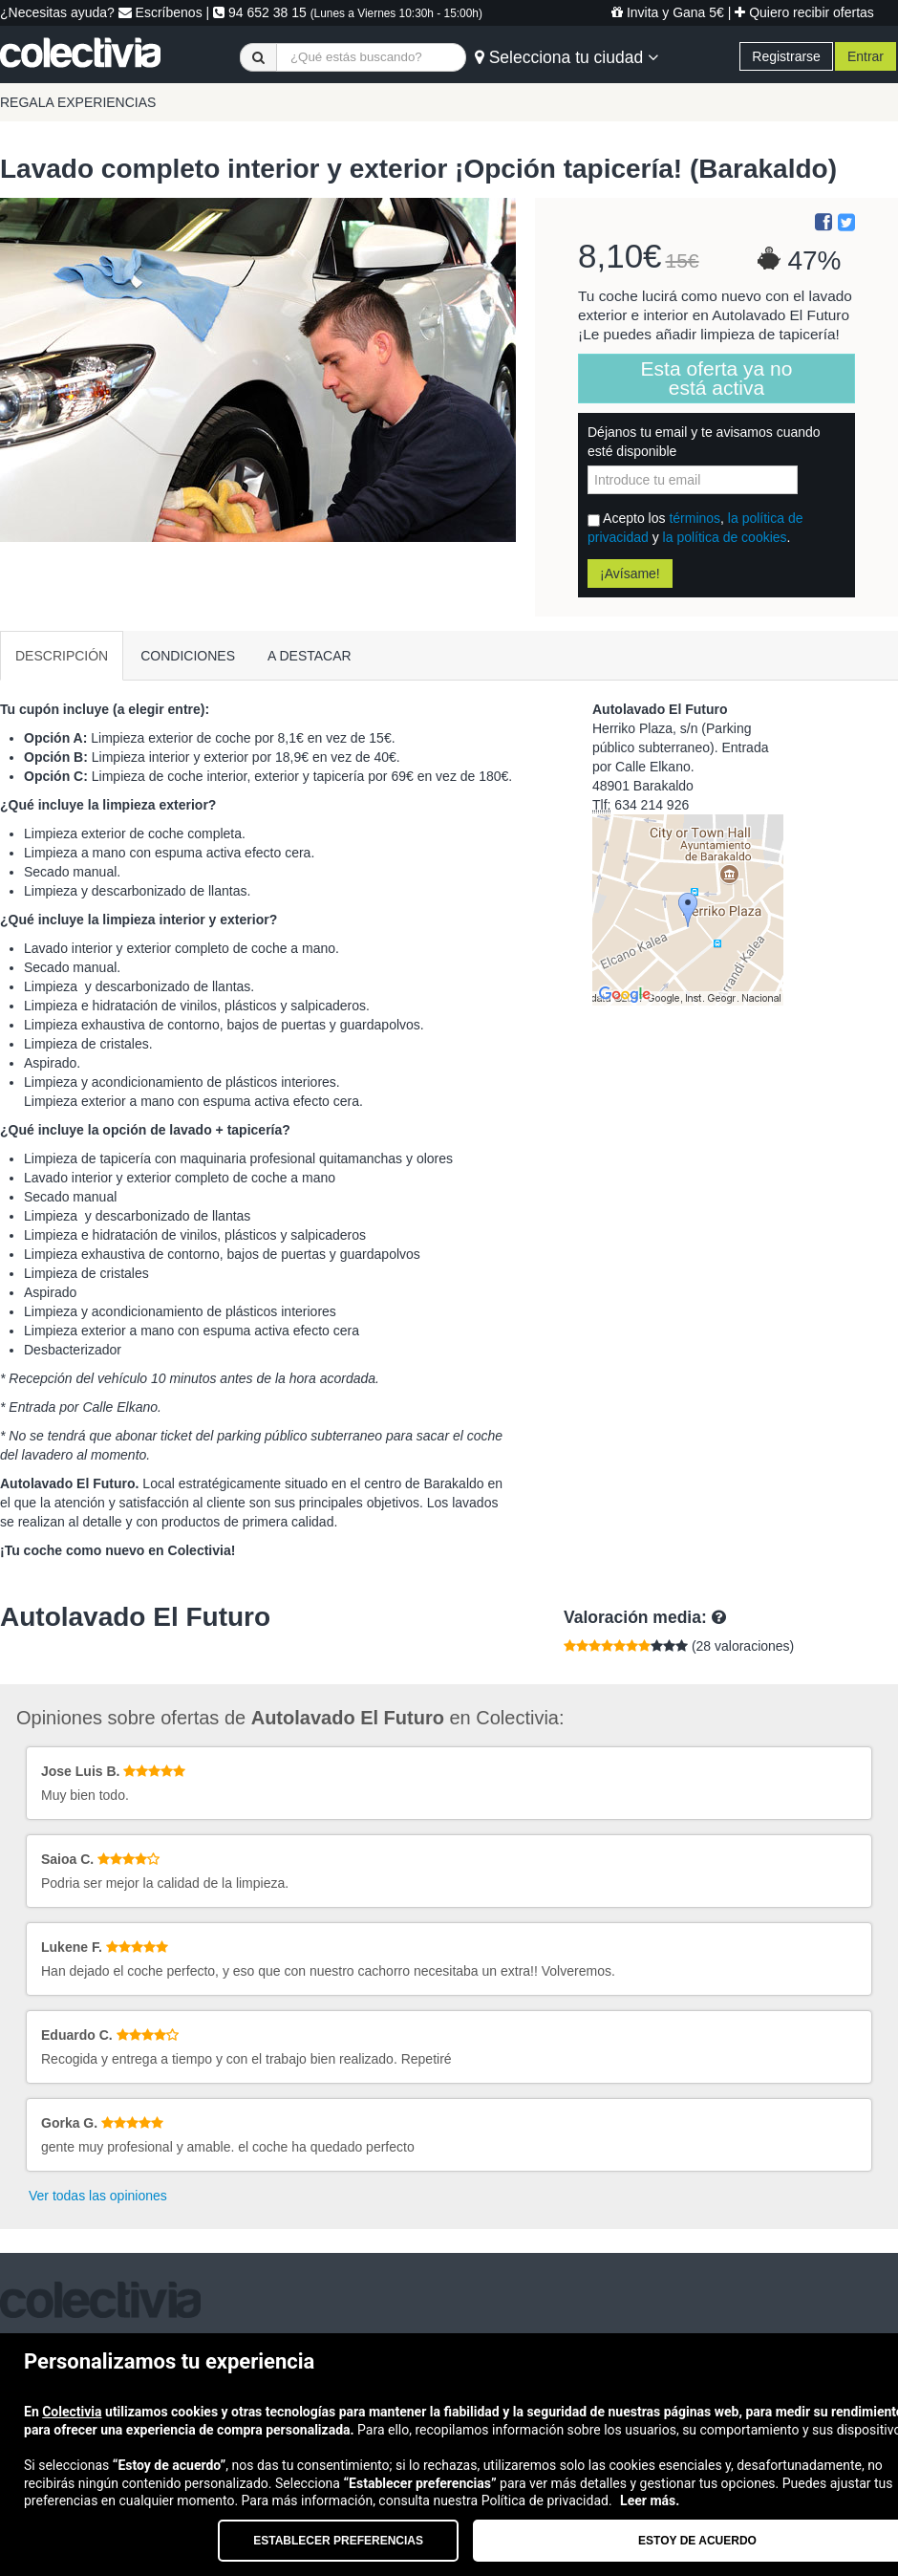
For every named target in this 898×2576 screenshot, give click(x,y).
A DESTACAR (309, 655)
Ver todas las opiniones (98, 2195)
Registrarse (786, 56)
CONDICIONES (187, 655)
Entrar (865, 56)
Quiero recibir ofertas (804, 12)
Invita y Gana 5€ (667, 12)
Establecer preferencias (338, 2540)
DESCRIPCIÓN (61, 655)
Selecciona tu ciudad (566, 57)
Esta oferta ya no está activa (717, 378)
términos (694, 518)
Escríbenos (160, 12)
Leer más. (649, 2500)
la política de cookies (725, 537)
